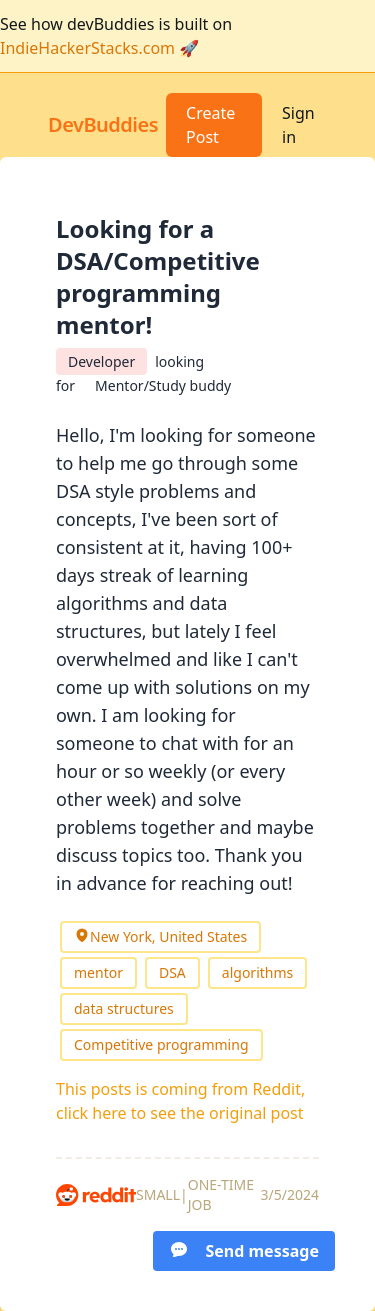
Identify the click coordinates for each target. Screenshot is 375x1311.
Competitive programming (161, 1044)
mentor (98, 972)
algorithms (257, 972)
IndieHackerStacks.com (87, 48)
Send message (244, 1250)
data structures (124, 1008)
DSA (172, 972)
